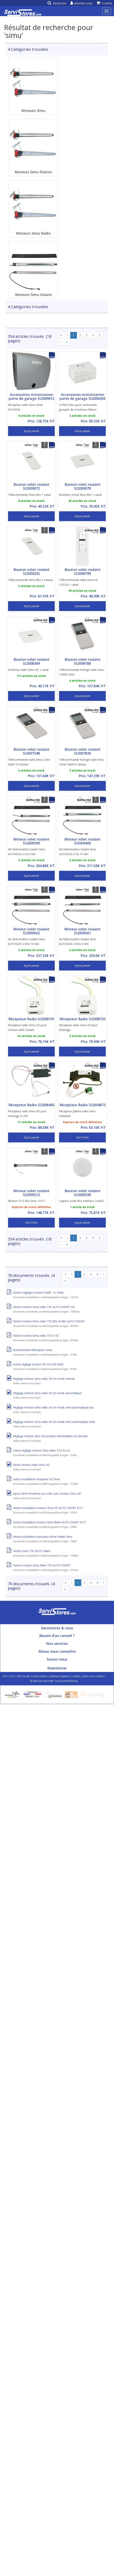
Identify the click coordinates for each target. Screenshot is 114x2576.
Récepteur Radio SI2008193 (82, 1019)
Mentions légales (59, 1676)
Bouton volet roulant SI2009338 (82, 1192)
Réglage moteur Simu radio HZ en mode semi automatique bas (50, 1407)
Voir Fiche (82, 1137)
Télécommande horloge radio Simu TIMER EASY (81, 672)
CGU (12, 1676)
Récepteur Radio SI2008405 (31, 1104)
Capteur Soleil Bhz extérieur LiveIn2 (81, 1201)
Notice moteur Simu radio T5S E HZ (33, 1335)
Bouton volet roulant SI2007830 (82, 751)
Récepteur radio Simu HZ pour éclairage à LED (27, 1113)
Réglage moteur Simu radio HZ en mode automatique (44, 1393)
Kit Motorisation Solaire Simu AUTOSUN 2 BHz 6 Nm (77, 941)
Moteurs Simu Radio (33, 233)
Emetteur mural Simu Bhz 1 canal (80, 495)
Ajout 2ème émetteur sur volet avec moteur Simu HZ (44, 1493)
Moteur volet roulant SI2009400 (82, 841)
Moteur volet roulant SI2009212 (31, 1192)
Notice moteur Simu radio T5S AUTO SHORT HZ (41, 1307)
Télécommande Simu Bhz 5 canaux (30, 580)
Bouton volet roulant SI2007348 (31, 751)
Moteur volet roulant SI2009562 (31, 931)
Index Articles (40, 1676)
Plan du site (23, 1676)
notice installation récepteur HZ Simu (33, 1479)
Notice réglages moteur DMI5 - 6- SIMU (35, 1292)
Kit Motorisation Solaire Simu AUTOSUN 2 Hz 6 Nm (26, 851)
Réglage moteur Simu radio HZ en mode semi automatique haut (51, 1422)
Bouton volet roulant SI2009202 (31, 571)
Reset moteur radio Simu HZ (28, 1465)
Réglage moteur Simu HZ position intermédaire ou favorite (47, 1436)
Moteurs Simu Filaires (33, 172)
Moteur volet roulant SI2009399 (31, 841)
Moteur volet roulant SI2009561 (82, 931)
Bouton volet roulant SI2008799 (82, 571)
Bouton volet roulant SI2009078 (82, 486)
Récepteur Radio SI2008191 (31, 1019)
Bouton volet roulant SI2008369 (31, 661)
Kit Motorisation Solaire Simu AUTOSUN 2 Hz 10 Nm (77, 851)
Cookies (75, 1676)
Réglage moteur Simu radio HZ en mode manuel (41, 1379)
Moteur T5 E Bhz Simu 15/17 (26, 1201)
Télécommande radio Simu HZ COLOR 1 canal (78, 582)
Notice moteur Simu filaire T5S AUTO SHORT (39, 1565)
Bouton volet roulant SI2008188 (82, 661)
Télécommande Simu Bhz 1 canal (29, 495)
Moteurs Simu (33, 110)
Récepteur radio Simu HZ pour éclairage (78, 1027)
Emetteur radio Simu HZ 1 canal (28, 670)
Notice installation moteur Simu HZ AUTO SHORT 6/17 (45, 1508)
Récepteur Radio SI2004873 (82, 1104)
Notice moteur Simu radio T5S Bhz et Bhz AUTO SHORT (46, 1321)
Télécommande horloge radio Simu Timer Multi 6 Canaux (81, 762)
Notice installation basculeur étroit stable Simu (39, 1536)
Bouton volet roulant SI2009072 (31, 486)
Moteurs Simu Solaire (33, 294)
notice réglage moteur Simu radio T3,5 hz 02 (38, 1450)
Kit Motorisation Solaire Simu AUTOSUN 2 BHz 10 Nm (26, 941)
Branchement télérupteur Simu (29, 1350)
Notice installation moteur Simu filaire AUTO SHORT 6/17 (46, 1522)
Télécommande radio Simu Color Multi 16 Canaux (29, 762)
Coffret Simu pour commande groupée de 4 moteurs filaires (78, 407)
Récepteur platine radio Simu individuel (77, 1113)
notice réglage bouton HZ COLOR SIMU (35, 1364)
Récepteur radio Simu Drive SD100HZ (25, 407)
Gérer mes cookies (93, 1676)
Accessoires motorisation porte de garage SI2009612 (31, 396)
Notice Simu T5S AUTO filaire (28, 1551)
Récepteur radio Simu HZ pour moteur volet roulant (27, 1027)
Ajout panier (31, 431)
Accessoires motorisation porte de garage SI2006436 (82, 396)
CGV (4, 1676)
